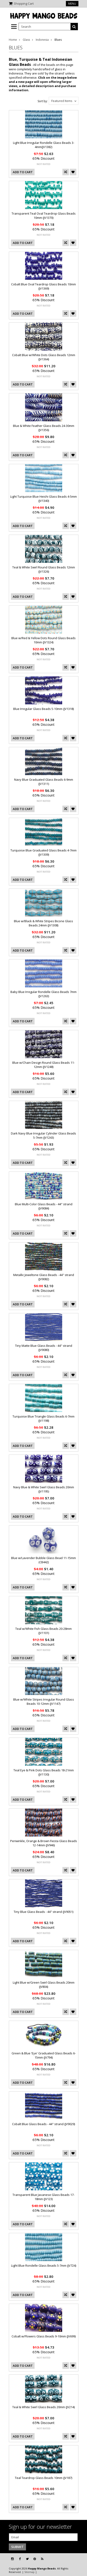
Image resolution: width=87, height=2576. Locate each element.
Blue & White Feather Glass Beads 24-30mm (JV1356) (43, 428)
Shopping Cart (24, 3)
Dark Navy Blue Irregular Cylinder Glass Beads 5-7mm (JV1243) (43, 1135)
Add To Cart (23, 172)
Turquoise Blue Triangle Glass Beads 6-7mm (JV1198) (43, 1418)
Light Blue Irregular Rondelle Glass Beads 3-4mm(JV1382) (43, 145)
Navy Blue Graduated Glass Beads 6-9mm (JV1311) (43, 781)
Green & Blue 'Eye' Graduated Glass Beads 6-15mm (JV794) (44, 2055)
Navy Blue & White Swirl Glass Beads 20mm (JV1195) (43, 1489)
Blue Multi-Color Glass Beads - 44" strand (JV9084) (43, 1206)
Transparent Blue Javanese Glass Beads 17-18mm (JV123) (43, 2197)
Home (13, 40)
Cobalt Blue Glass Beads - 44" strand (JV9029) (43, 2124)
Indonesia (42, 40)
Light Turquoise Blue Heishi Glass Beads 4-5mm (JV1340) (43, 498)
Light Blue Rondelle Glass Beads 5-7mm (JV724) (43, 2265)
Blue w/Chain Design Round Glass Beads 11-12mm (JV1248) (43, 1064)
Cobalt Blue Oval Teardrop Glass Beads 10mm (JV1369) (43, 286)
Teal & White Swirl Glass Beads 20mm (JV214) (43, 2407)
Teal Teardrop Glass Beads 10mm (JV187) (43, 2478)
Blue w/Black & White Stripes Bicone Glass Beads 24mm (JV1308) (43, 923)
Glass (26, 40)
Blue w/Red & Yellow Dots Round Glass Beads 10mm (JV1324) (43, 640)
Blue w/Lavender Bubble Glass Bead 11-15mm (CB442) (43, 1560)
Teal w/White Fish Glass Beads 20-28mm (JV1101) (43, 1631)
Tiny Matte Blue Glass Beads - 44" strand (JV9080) (43, 1348)
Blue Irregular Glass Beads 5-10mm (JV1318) (43, 709)
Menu (72, 4)
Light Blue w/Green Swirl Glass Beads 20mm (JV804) (43, 1984)
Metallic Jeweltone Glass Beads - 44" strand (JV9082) (43, 1277)
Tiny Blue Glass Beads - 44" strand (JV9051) (43, 1912)
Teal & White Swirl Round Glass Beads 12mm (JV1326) (43, 569)
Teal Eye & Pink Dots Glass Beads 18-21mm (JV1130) (43, 1772)
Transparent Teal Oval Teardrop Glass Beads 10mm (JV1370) (44, 215)
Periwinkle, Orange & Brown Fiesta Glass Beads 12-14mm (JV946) (43, 1843)
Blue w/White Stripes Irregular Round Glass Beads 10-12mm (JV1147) (43, 1701)
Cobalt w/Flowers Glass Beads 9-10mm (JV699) (44, 2336)
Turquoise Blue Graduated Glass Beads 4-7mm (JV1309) (43, 852)
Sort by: (43, 101)
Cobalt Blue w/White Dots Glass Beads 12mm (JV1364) (43, 357)
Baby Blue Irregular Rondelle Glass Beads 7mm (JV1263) (43, 994)
